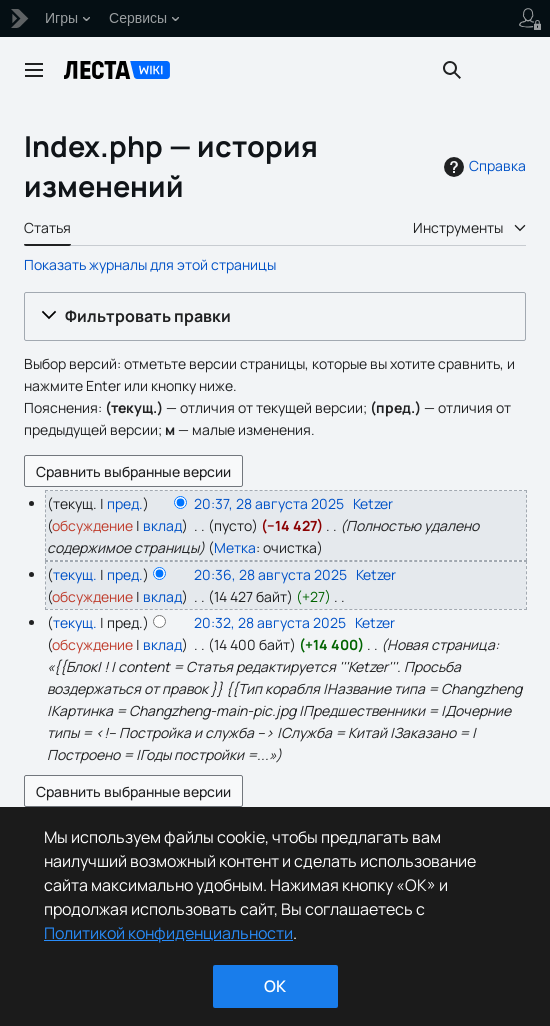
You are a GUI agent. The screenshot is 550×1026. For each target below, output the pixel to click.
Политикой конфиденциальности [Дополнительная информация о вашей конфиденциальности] (168, 933)
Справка (482, 166)
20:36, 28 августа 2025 (270, 574)
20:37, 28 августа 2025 (269, 503)
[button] (275, 316)
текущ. (75, 574)
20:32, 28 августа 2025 (270, 622)
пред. (125, 503)
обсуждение (92, 525)
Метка (235, 547)
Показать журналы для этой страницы (150, 264)
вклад (162, 525)
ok (275, 986)
